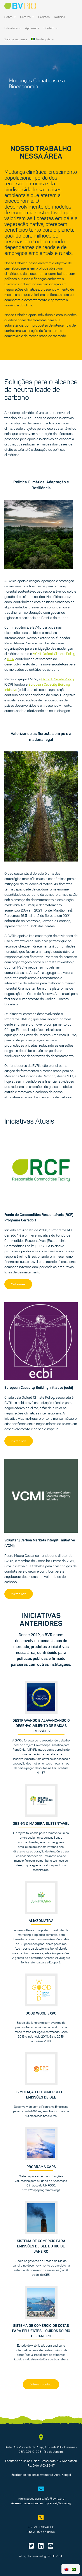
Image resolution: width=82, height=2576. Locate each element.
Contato (51, 28)
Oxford (48, 653)
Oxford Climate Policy (57, 679)
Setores (27, 17)
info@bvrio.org (54, 2499)
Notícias (59, 17)
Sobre (10, 17)
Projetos (44, 17)
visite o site (18, 1441)
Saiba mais (18, 1284)
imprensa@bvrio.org (57, 2503)
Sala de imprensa (15, 39)
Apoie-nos (32, 28)
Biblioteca (12, 28)
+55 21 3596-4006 (41, 2527)
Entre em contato (41, 2384)
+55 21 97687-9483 (41, 2532)
